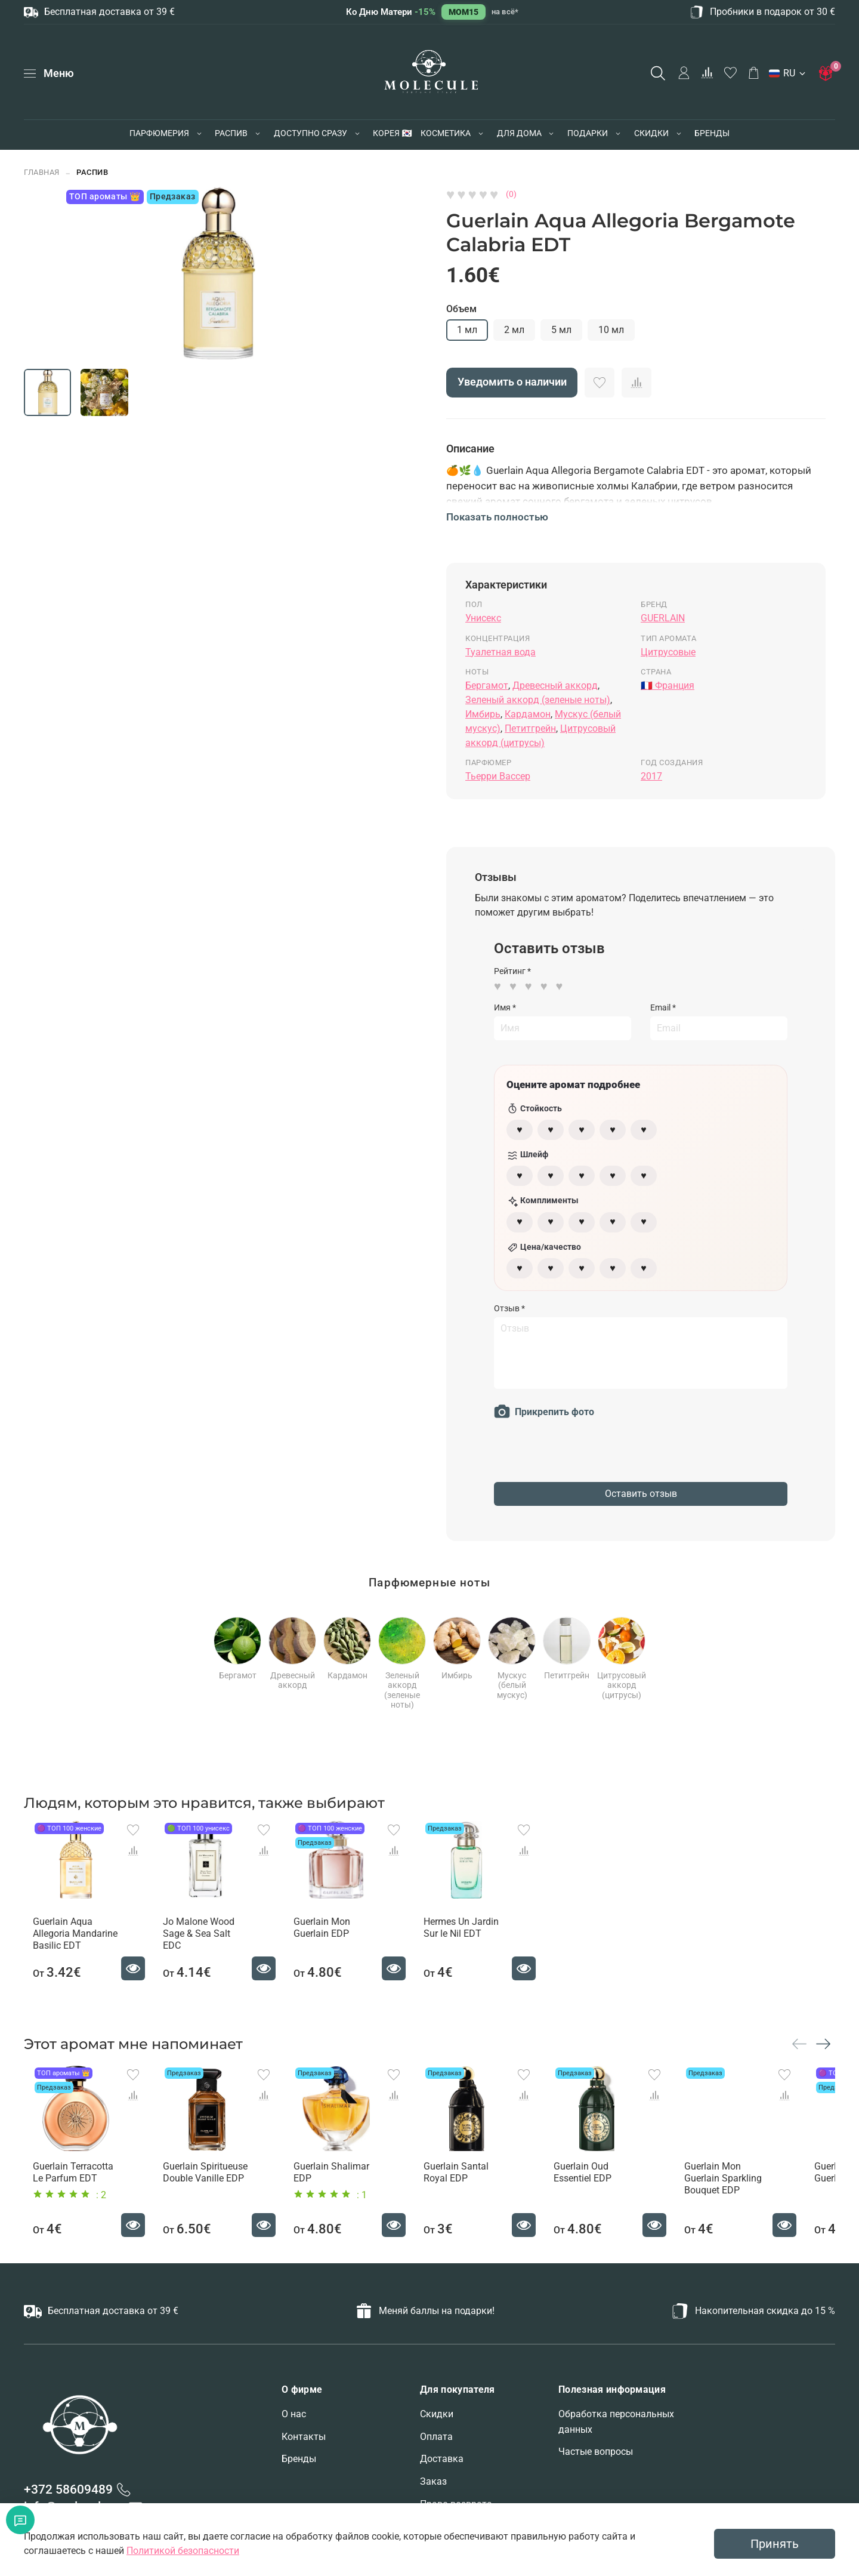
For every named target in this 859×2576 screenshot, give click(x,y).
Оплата (436, 2440)
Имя (505, 1007)
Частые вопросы (595, 2455)
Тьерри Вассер (497, 776)
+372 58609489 (68, 2493)
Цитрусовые (668, 652)
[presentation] (584, 1458)
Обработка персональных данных (616, 2425)
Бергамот (486, 685)
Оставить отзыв (641, 1493)
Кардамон (528, 714)
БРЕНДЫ (712, 133)
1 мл (467, 329)
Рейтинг (512, 971)
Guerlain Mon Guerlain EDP (328, 1936)
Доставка (442, 2463)
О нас (294, 2418)
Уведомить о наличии (512, 382)
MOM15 (463, 12)
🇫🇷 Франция (667, 685)
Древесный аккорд (555, 685)
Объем (461, 309)
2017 (651, 776)
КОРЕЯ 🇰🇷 (392, 133)
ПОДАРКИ (587, 133)
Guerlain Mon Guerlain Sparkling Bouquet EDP (753, 2194)
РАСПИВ (231, 133)
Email (663, 1007)
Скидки (436, 2418)
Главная (42, 172)
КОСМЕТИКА (446, 133)
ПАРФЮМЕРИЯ (159, 133)
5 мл (561, 329)
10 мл (611, 329)
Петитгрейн (530, 728)
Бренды (299, 2463)
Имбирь (482, 714)
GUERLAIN (663, 618)
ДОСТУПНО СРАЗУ (310, 133)
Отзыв (509, 1308)
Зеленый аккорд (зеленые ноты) (537, 699)
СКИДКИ (651, 133)
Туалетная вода (500, 652)
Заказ (433, 2485)
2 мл (514, 329)
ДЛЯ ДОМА (519, 133)
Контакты (304, 2440)
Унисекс (483, 618)
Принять (774, 2544)
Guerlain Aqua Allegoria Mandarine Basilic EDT (66, 1941)
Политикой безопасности (182, 2550)
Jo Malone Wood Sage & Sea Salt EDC (206, 1936)
